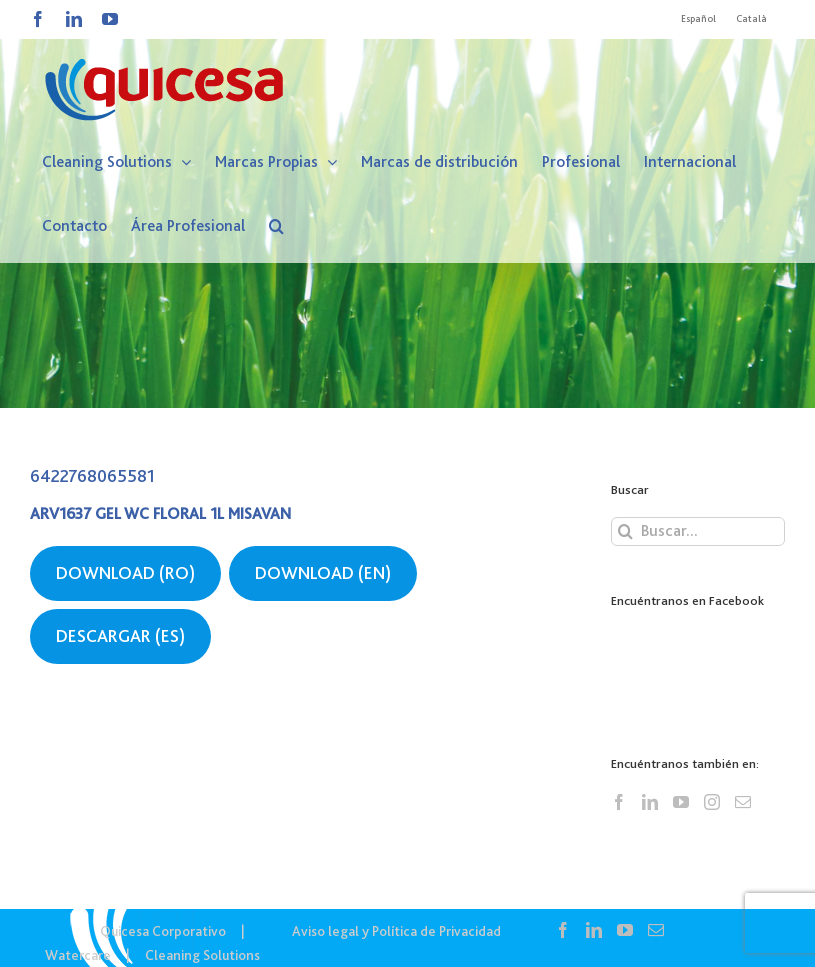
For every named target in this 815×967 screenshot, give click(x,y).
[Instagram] (712, 802)
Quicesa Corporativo (163, 931)
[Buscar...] (698, 531)
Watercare (78, 955)
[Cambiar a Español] (698, 19)
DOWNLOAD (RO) (125, 573)
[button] (276, 226)
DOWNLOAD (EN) (323, 573)
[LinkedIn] (650, 802)
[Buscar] (625, 531)
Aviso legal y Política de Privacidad (396, 931)
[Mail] (743, 802)
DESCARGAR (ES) (120, 636)
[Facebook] (619, 802)
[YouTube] (681, 802)
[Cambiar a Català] (751, 19)
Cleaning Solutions (202, 955)
